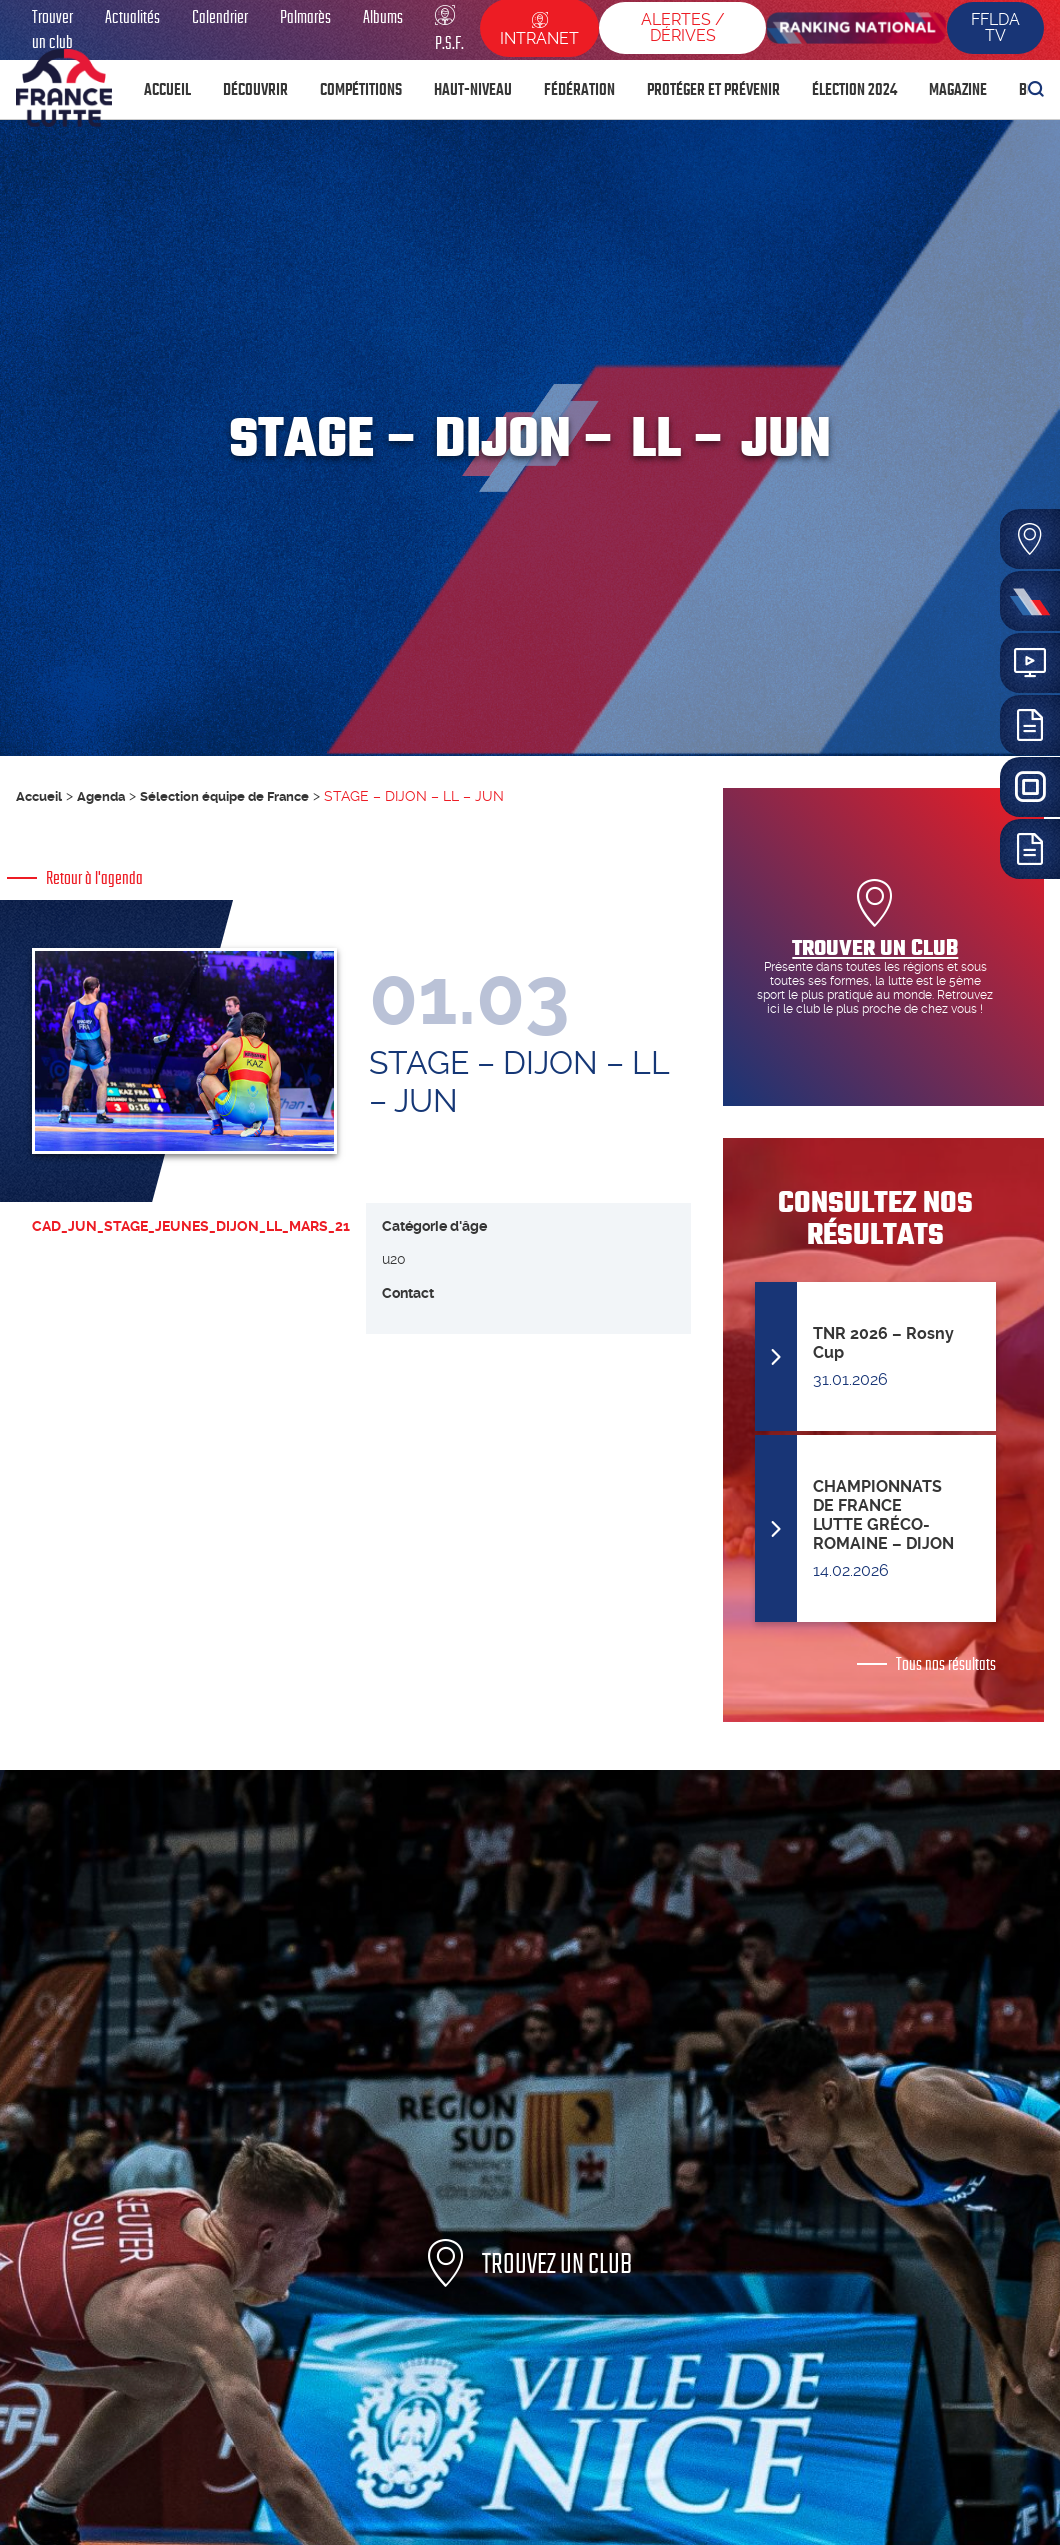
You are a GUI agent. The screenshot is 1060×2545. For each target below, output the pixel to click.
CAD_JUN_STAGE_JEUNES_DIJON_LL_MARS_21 (191, 1246)
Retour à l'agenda (94, 878)
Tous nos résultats (946, 1664)
